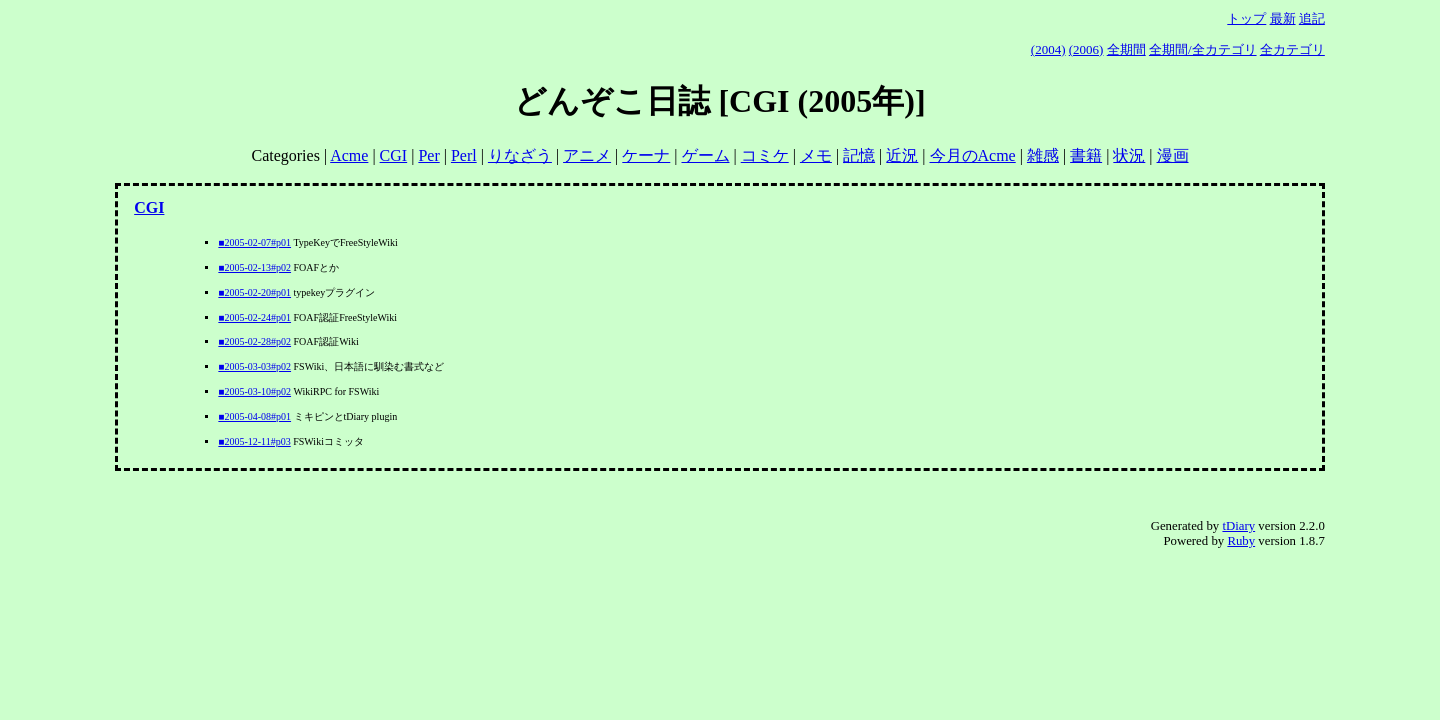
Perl (464, 155)
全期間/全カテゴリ (1203, 49)
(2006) (1086, 49)
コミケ (765, 155)
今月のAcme (973, 155)
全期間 (1126, 49)
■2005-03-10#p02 (254, 391)
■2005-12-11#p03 (254, 441)
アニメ (587, 155)
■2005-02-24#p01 (254, 317)
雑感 (1043, 155)
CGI (394, 155)
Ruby (1241, 541)
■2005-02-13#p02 (254, 267)
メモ (816, 155)
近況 (902, 155)
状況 (1129, 155)
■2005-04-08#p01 (254, 416)
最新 (1283, 18)
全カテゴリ (1292, 49)
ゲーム (706, 155)
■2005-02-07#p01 (254, 242)
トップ (1246, 18)
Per (428, 155)
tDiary (1238, 526)
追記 (1312, 18)
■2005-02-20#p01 (254, 292)
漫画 (1173, 155)
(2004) (1048, 49)
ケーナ (646, 155)
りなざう (520, 155)
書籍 (1086, 155)
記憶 (859, 155)
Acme (349, 155)
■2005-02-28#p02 (254, 341)
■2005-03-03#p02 (254, 366)
